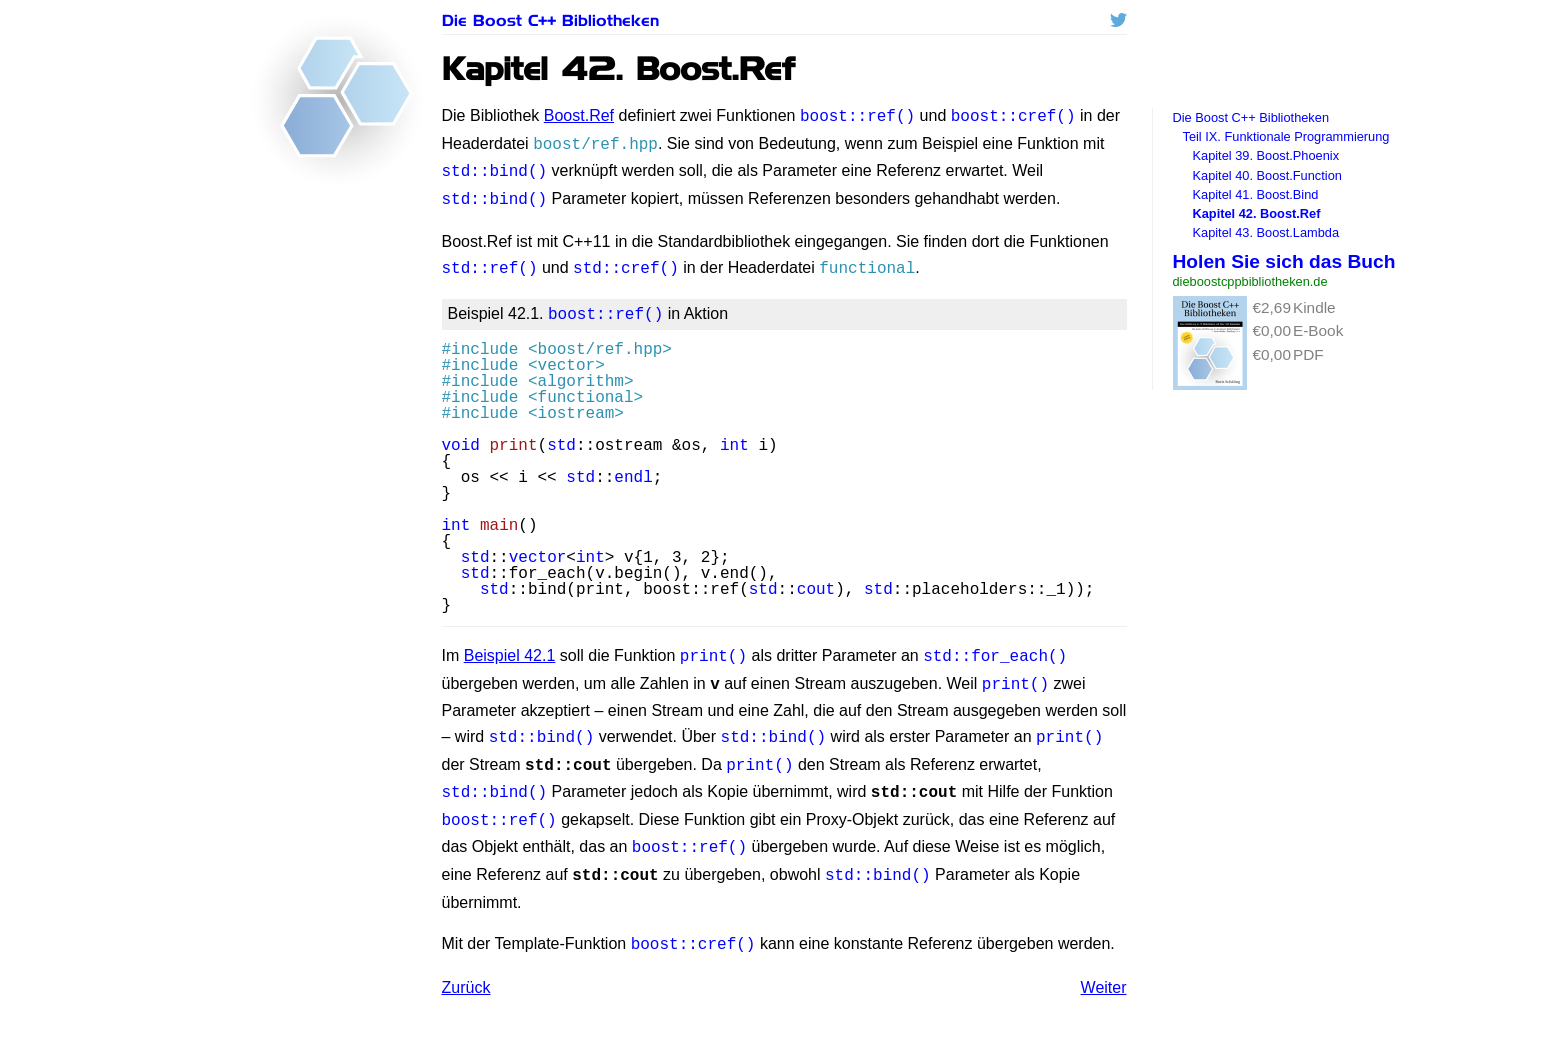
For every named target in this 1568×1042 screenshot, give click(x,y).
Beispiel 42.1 (510, 643)
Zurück (466, 957)
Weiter (1104, 957)
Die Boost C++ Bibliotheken (550, 20)
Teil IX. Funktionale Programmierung (1286, 136)
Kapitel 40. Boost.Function (1267, 175)
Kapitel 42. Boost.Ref (1257, 213)
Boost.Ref (579, 115)
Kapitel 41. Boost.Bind (1256, 194)
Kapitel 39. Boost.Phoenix (1266, 155)
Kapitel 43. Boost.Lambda (1266, 232)
